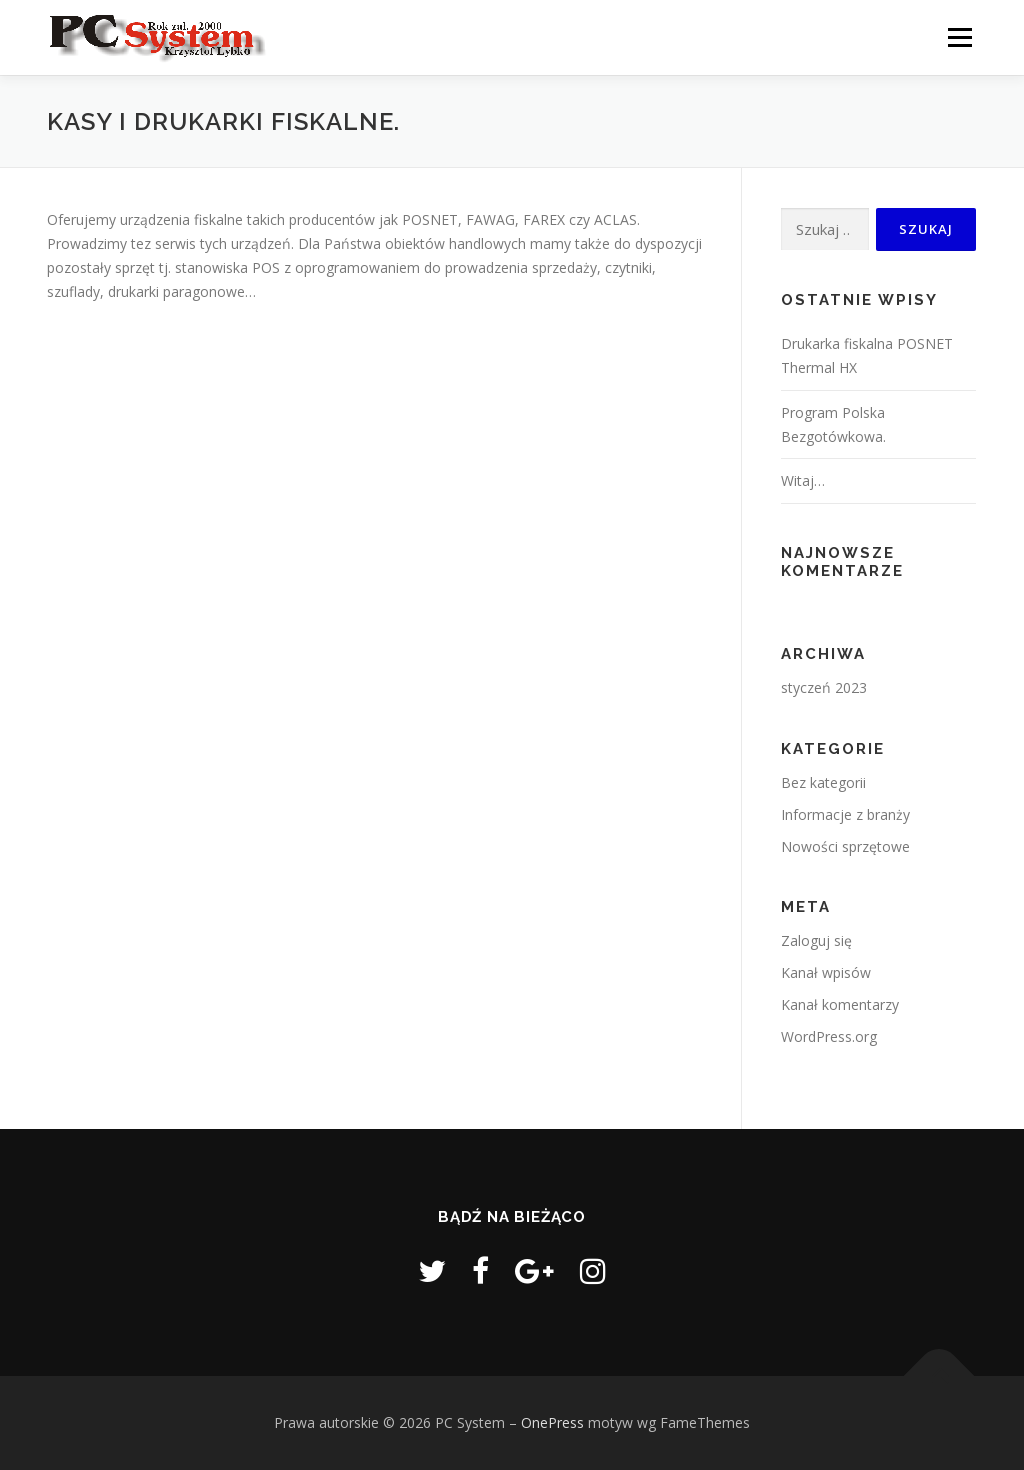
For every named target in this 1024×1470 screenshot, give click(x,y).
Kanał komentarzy (840, 1004)
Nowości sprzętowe (845, 846)
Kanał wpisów (826, 972)
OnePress (552, 1422)
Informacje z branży (845, 814)
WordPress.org (829, 1036)
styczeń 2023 (824, 687)
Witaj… (803, 480)
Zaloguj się (816, 940)
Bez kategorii (823, 782)
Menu (959, 37)
